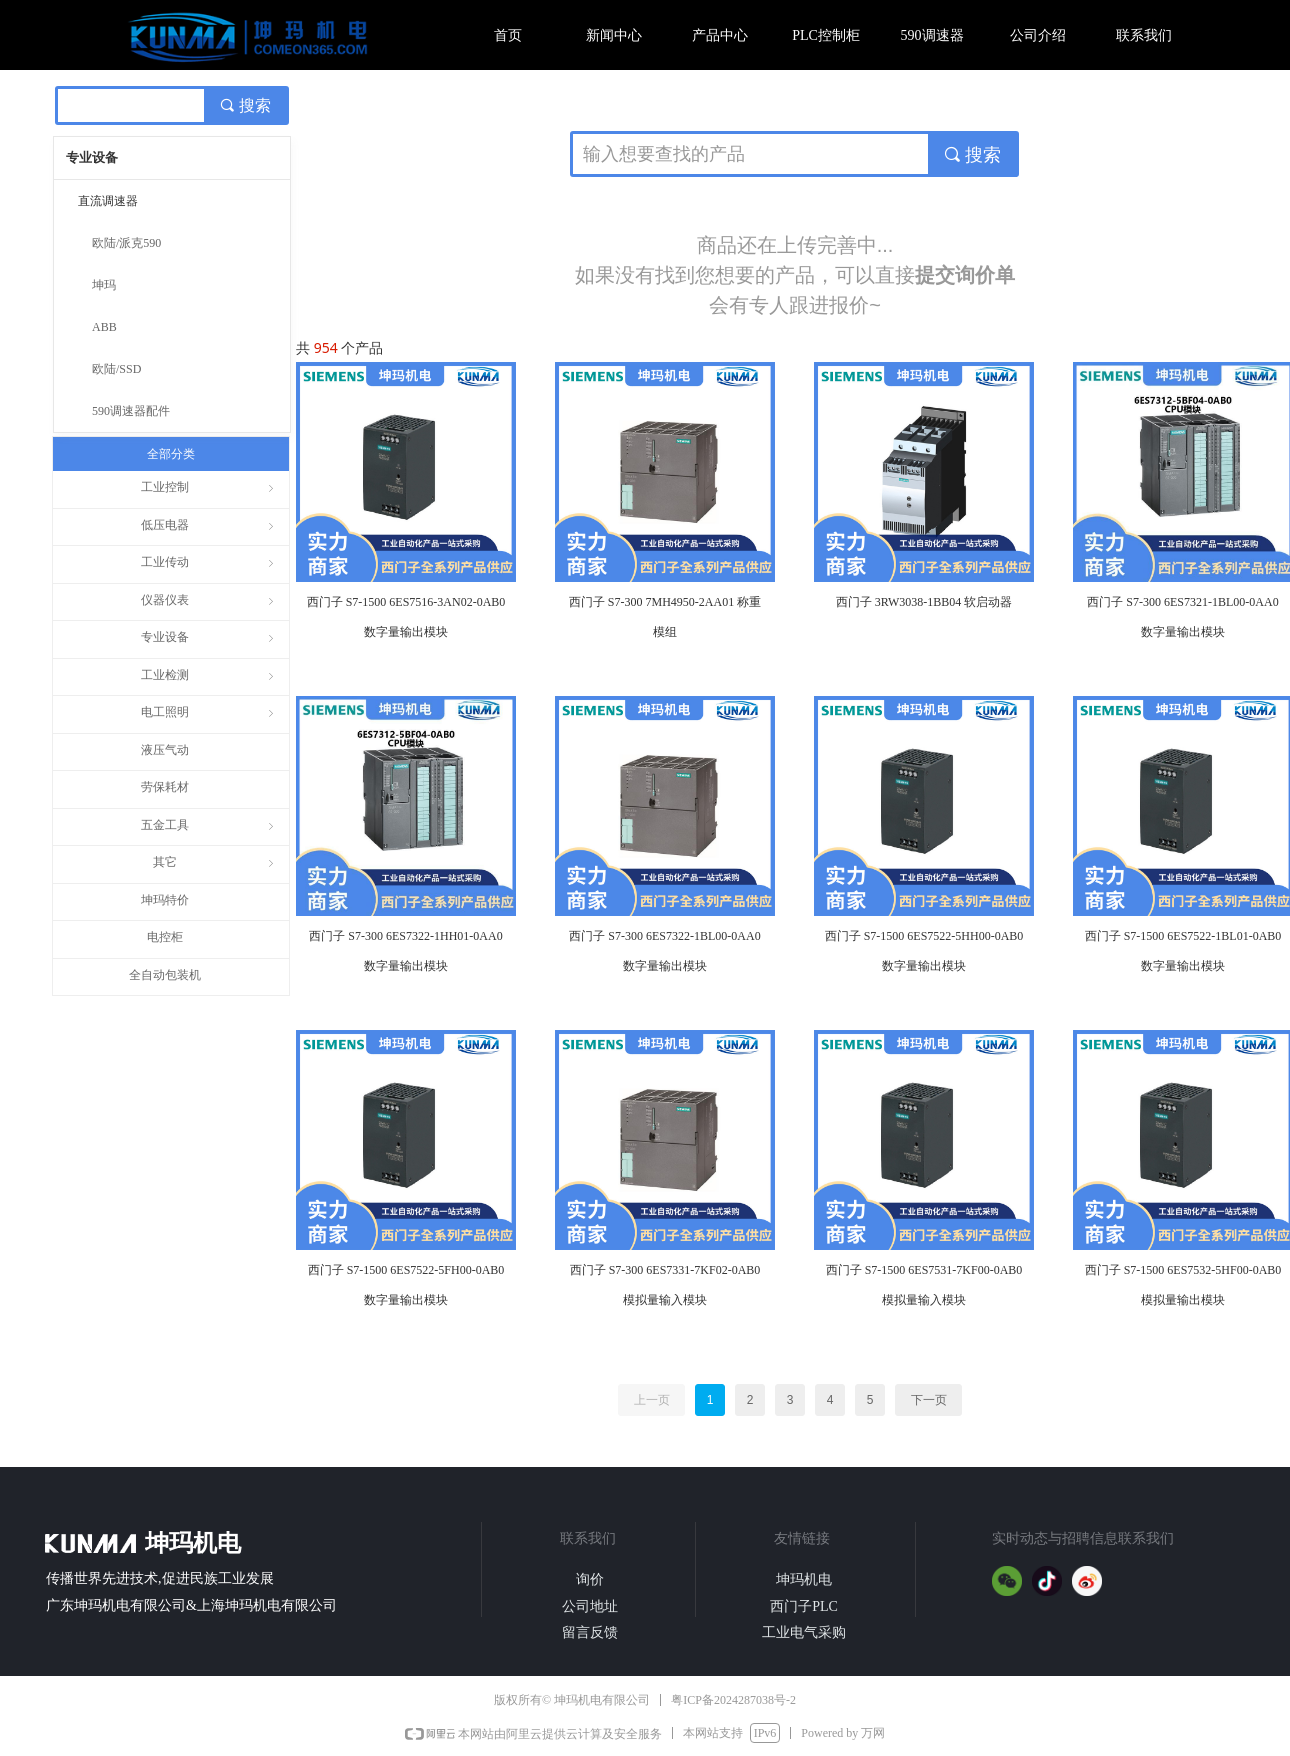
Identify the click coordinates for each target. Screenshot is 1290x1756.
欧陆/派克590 (126, 243)
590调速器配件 (131, 411)
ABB (104, 327)
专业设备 (92, 157)
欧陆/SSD (116, 369)
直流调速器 (108, 201)
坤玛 (104, 285)
